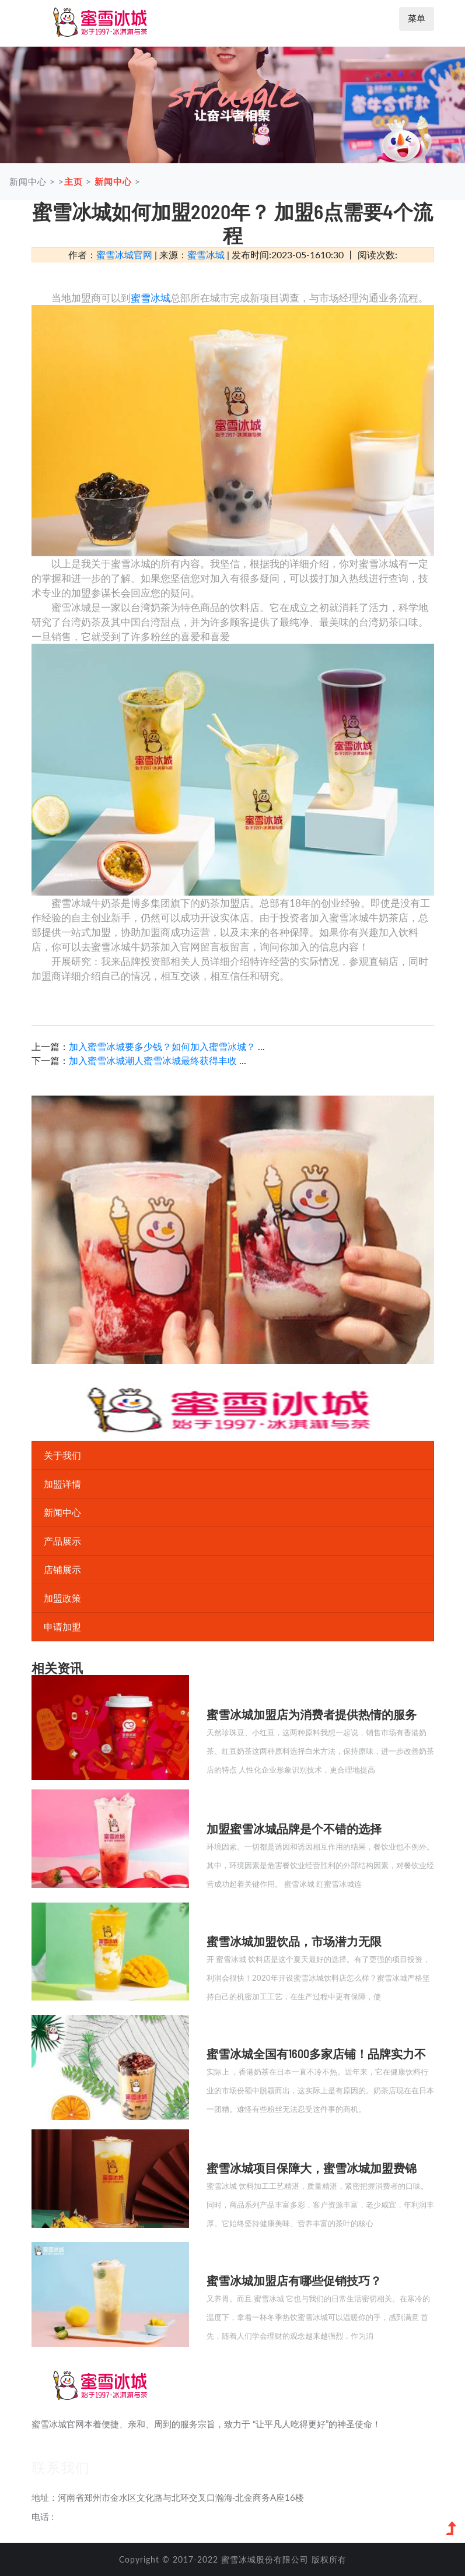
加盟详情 (62, 1483)
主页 (73, 181)
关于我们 (62, 1455)
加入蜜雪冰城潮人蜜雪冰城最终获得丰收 (154, 1060)
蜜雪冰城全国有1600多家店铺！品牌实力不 (316, 2054)
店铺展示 (62, 1569)
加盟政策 (62, 1597)
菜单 (416, 18)
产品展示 (62, 1540)
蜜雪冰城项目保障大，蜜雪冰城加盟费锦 (312, 2168)
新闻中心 (113, 181)
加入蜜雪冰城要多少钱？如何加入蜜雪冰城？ (163, 1046)
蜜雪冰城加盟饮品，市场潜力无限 (294, 1941)
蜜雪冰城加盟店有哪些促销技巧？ (294, 2280)
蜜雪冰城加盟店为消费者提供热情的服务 (312, 1714)
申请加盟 (62, 1626)
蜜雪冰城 (206, 254)
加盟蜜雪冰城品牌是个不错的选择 (294, 1829)
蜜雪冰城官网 (124, 254)
